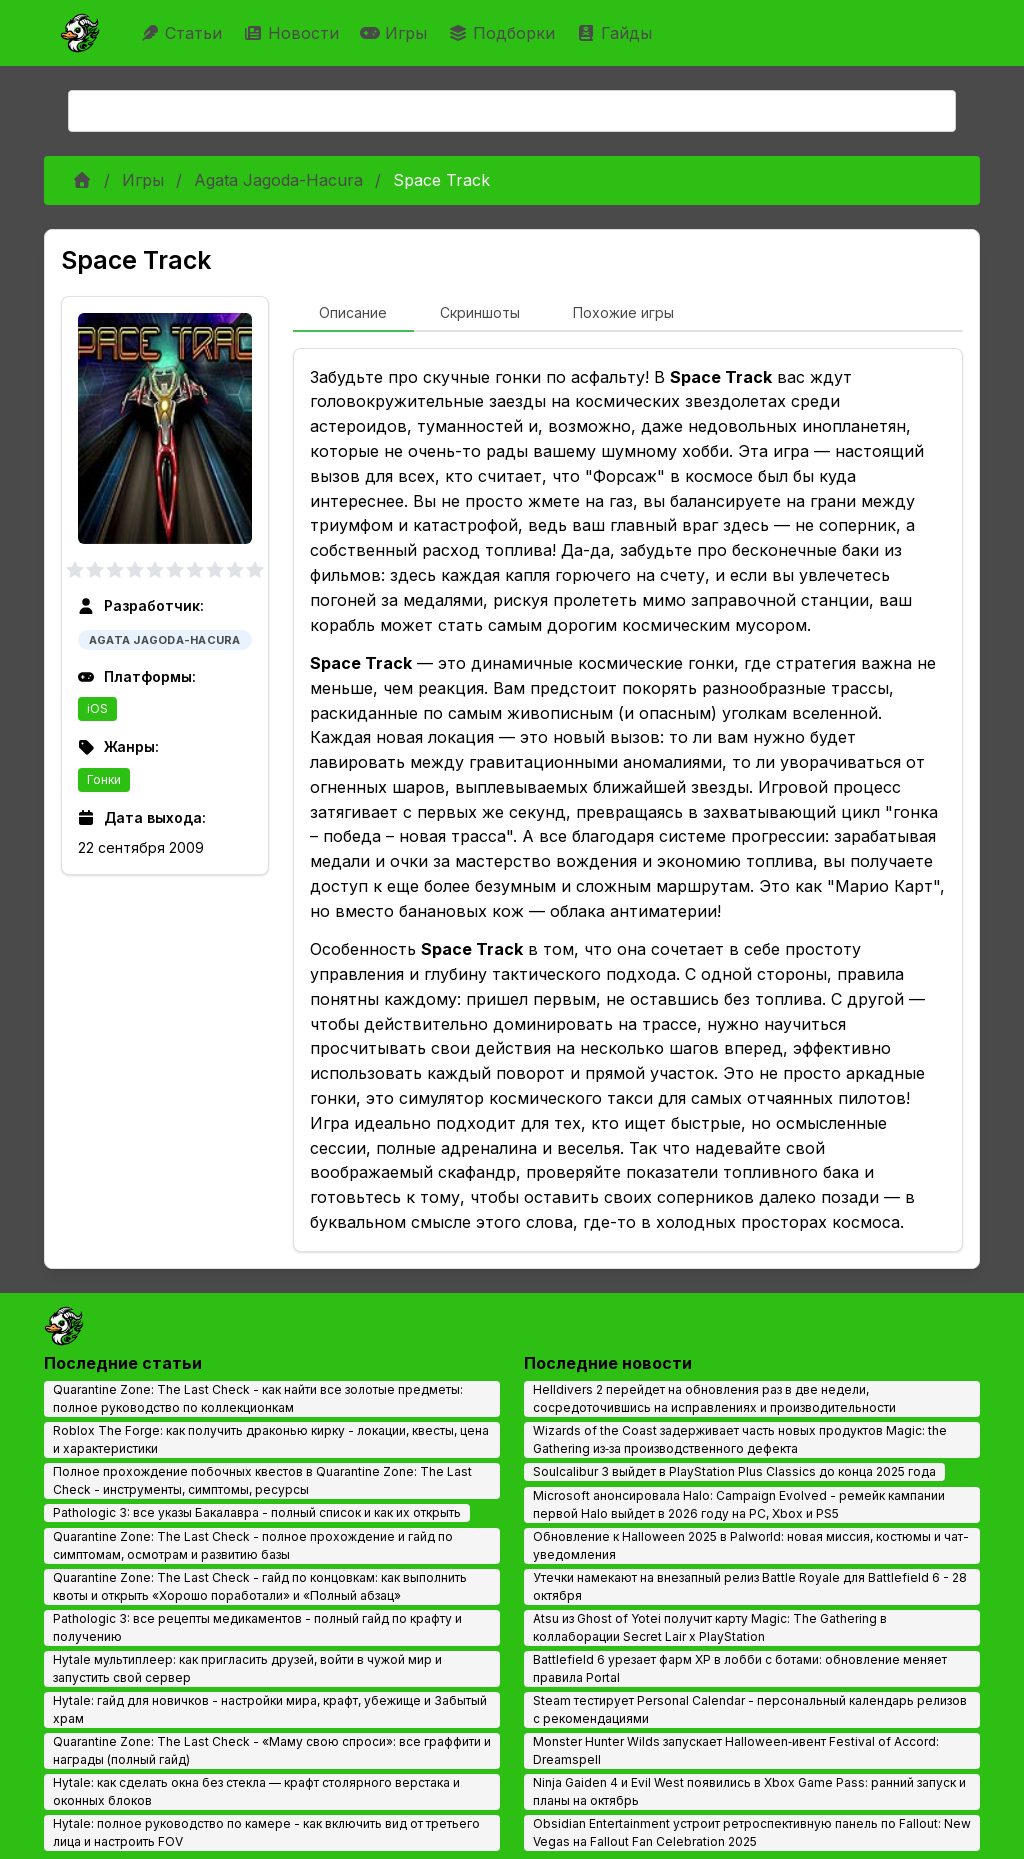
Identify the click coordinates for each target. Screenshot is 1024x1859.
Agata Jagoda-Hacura (278, 180)
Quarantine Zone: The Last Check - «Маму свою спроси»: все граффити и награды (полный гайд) (272, 1750)
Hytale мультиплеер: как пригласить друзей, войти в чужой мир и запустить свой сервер (247, 1668)
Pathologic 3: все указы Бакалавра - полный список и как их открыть (257, 1512)
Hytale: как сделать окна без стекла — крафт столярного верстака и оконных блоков (256, 1791)
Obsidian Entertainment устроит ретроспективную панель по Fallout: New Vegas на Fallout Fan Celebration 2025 (752, 1832)
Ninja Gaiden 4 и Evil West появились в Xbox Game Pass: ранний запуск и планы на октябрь (749, 1791)
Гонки (104, 779)
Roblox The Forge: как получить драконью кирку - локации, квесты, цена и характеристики (271, 1439)
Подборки (504, 33)
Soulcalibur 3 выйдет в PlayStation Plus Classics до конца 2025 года (734, 1471)
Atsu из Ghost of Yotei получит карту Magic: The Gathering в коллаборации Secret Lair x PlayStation (710, 1627)
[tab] (353, 314)
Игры (396, 33)
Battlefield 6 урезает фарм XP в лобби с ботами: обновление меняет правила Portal (740, 1668)
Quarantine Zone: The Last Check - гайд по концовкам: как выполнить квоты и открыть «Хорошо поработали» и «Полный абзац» (260, 1586)
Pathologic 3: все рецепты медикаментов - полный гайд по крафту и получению (257, 1627)
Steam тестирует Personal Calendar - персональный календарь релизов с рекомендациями (750, 1709)
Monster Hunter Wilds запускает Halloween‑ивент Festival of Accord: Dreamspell (736, 1750)
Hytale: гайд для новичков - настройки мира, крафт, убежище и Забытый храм (270, 1709)
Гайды (616, 33)
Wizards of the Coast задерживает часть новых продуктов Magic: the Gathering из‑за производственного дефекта (740, 1439)
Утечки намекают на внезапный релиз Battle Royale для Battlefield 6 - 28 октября (750, 1586)
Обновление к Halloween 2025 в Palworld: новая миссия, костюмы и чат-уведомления (751, 1545)
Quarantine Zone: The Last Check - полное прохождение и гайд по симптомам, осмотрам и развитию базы (253, 1545)
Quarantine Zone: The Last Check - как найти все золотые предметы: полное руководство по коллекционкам (258, 1398)
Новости (293, 33)
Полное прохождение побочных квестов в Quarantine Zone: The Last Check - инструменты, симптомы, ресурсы (262, 1480)
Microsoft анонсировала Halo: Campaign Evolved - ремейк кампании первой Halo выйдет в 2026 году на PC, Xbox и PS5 (739, 1504)
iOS (97, 708)
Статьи (183, 33)
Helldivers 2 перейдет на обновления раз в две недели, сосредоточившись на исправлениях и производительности (714, 1398)
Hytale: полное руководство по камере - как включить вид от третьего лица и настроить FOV (266, 1832)
